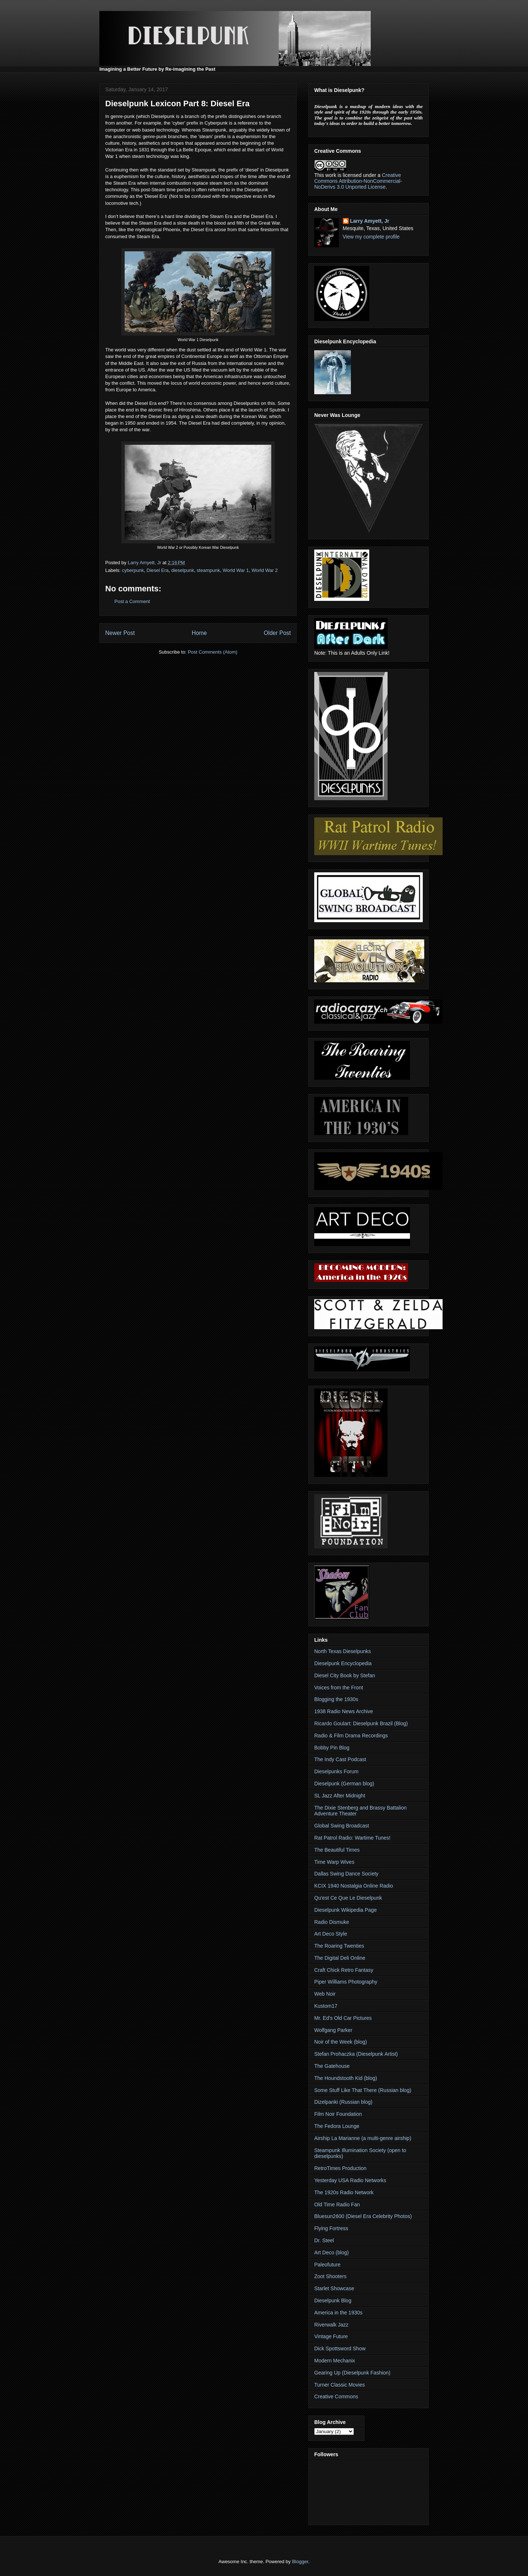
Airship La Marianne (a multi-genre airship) (362, 2138)
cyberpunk (133, 570)
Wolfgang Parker (333, 2030)
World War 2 (265, 570)
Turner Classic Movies (339, 2385)
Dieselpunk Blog (332, 2300)
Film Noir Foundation (338, 2114)
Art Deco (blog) (331, 2252)
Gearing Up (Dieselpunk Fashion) (352, 2373)
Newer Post (120, 633)
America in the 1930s (338, 2313)
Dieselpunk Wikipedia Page (345, 1910)
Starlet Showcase (334, 2288)
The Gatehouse (332, 2066)
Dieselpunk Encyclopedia (342, 1663)
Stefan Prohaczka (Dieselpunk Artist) (356, 2054)
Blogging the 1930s (336, 1699)
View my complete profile (371, 237)
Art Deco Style (330, 1934)
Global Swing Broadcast (341, 1826)
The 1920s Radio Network (344, 2192)
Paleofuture (327, 2265)
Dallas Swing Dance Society (346, 1874)
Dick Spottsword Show (340, 2348)
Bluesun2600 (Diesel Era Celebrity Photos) (363, 2216)
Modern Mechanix (334, 2361)
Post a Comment (132, 601)
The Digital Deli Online (339, 1958)
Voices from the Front (338, 1687)
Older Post (277, 633)
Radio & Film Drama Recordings (351, 1735)
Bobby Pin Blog (331, 1748)
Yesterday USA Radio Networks (350, 2180)
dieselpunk (182, 570)
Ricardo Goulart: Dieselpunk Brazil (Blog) (361, 1723)
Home (199, 633)
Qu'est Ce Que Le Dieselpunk (348, 1898)
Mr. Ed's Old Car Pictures (343, 2018)
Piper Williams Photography (345, 1982)
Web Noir (325, 1994)
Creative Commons (336, 2396)
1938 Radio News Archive (343, 1711)
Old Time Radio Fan (337, 2204)
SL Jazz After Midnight (339, 1796)
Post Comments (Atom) (212, 652)
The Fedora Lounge (336, 2126)
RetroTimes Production (340, 2168)
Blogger (300, 2561)
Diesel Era (158, 570)
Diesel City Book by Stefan (344, 1675)
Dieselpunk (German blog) (344, 1783)
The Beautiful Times (337, 1850)
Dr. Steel (324, 2240)
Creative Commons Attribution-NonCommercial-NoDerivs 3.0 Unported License (358, 181)
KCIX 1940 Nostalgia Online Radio (353, 1886)
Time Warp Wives (334, 1862)
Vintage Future (331, 2336)
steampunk (208, 570)
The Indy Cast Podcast (340, 1759)
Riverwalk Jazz (331, 2325)
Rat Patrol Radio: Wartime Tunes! (352, 1838)
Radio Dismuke (331, 1922)
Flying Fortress (331, 2228)
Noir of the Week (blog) (340, 2042)
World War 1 (236, 570)
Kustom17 (325, 2006)
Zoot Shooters (330, 2276)
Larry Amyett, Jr (369, 221)
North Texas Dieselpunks (342, 1651)
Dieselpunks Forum (336, 1771)
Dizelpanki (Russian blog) (343, 2102)
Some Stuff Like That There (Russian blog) (362, 2090)
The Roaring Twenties (339, 1946)
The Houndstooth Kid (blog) (345, 2078)
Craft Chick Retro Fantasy (343, 1970)
